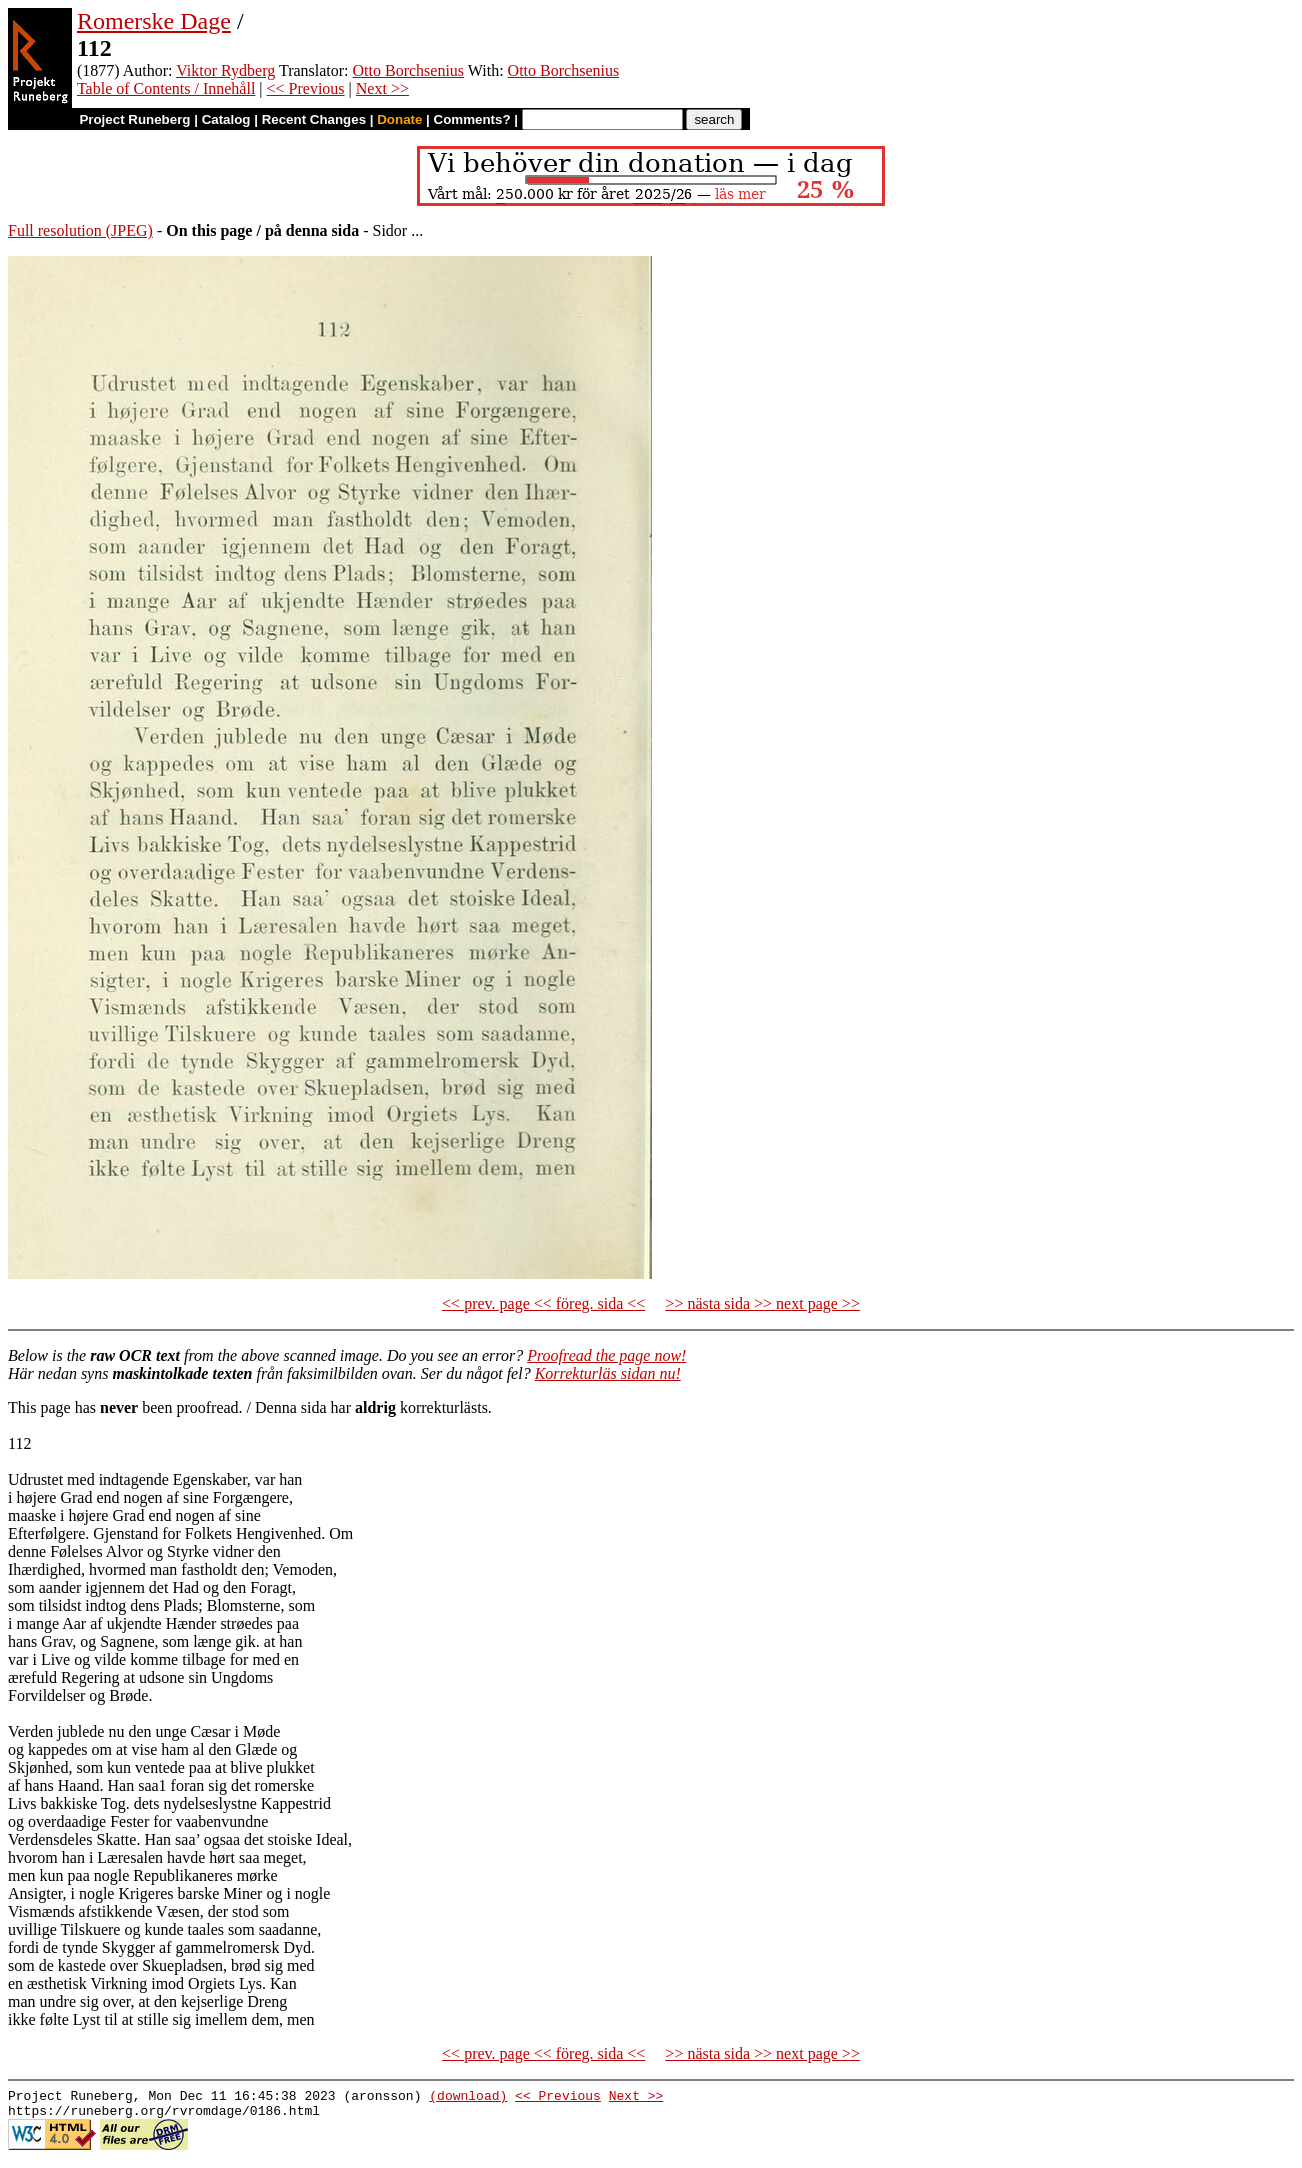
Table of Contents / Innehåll (166, 88)
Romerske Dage (154, 21)
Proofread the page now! (606, 1355)
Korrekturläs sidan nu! (608, 1373)
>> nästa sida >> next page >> (762, 1303)
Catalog (226, 119)
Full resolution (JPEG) (80, 230)
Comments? (472, 119)
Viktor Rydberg (225, 70)
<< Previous (306, 88)
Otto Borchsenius (409, 70)
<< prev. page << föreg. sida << (543, 1303)
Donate (399, 119)
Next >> (382, 88)
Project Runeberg (134, 119)
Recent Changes (314, 119)
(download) (468, 2098)
